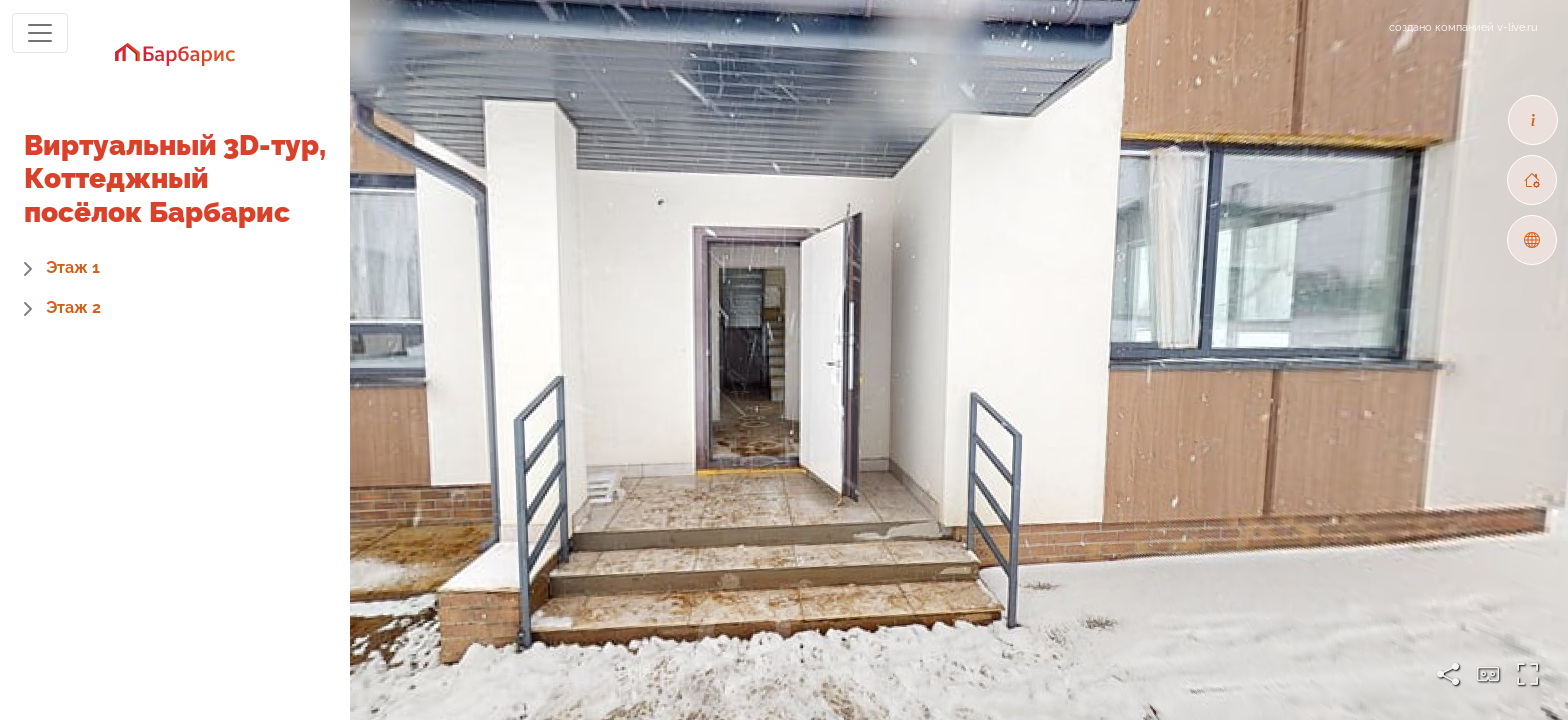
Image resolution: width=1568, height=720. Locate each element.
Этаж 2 (73, 307)
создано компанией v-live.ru (1463, 27)
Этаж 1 (73, 267)
